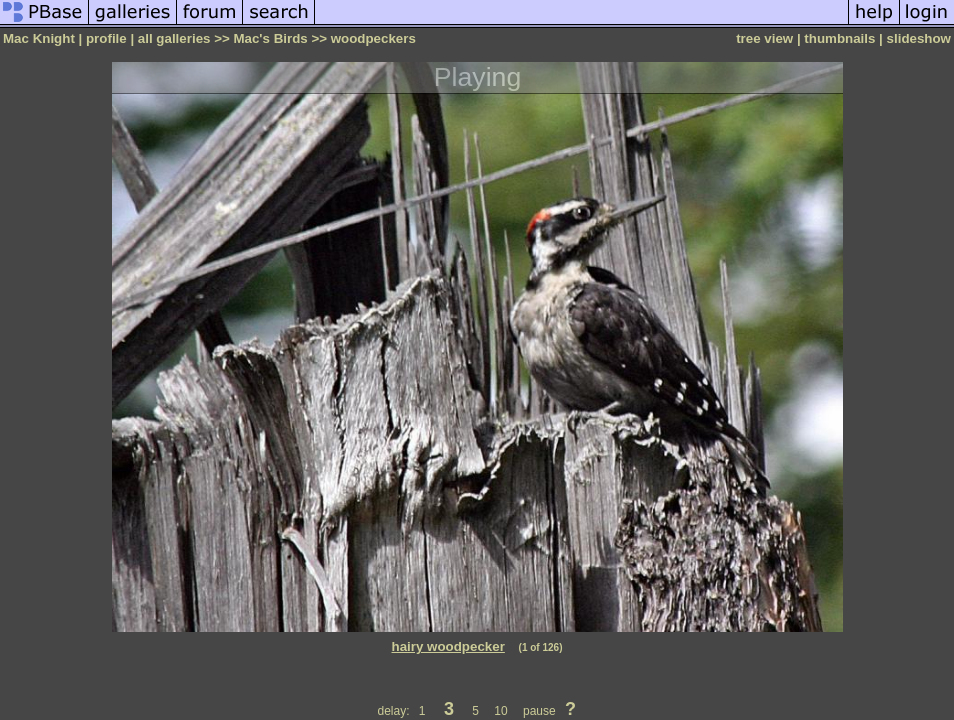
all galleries (174, 38)
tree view (764, 38)
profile (106, 38)
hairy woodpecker (448, 646)
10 (500, 711)
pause (539, 711)
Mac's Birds (270, 38)
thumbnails (839, 38)
